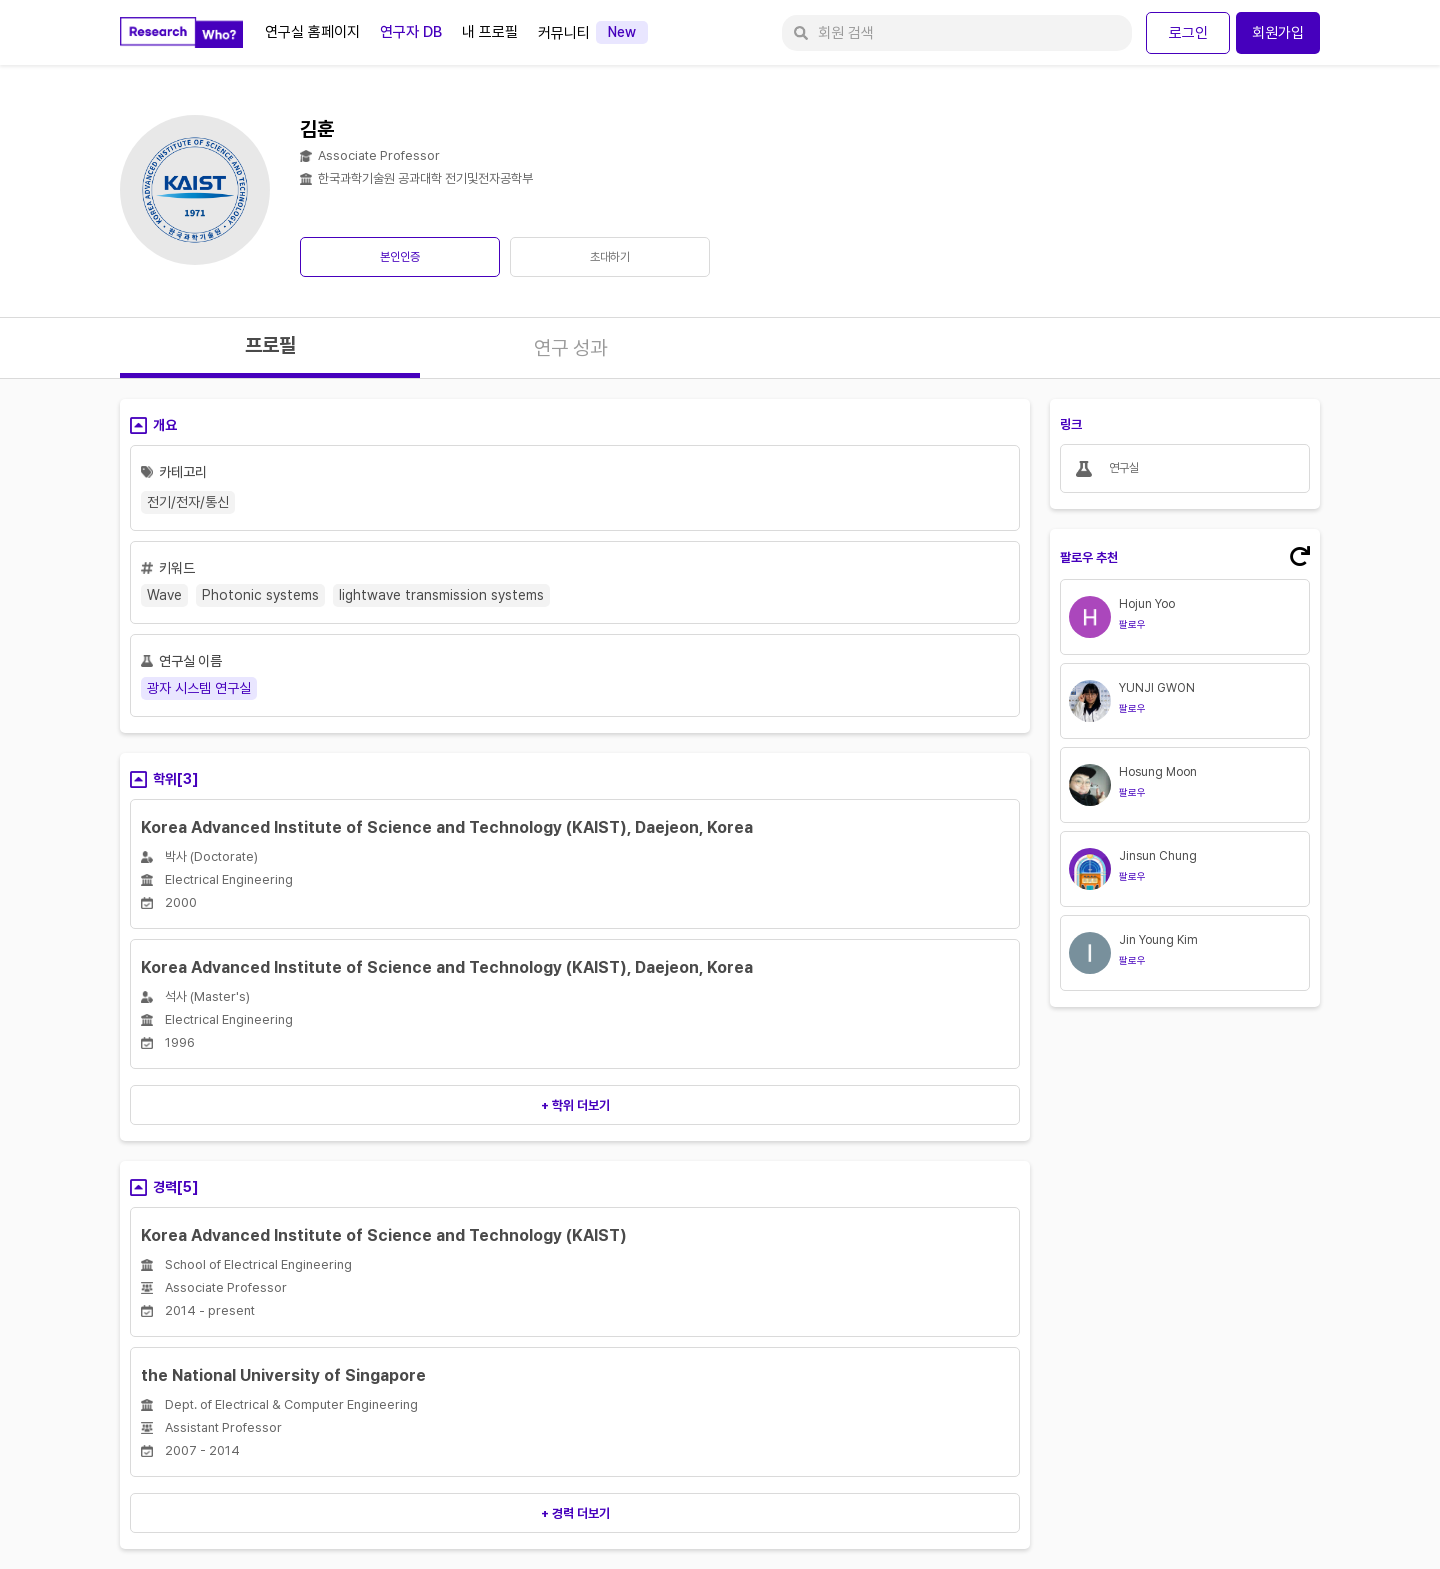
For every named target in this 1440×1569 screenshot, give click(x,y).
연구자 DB (411, 32)
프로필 (270, 345)
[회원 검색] (957, 33)
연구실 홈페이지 (312, 32)
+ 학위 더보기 (575, 1105)
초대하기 (610, 257)
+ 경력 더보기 (575, 1513)
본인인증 (400, 257)
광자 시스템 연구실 (199, 688)
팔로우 (1132, 624)
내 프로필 (490, 32)
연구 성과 (570, 348)
